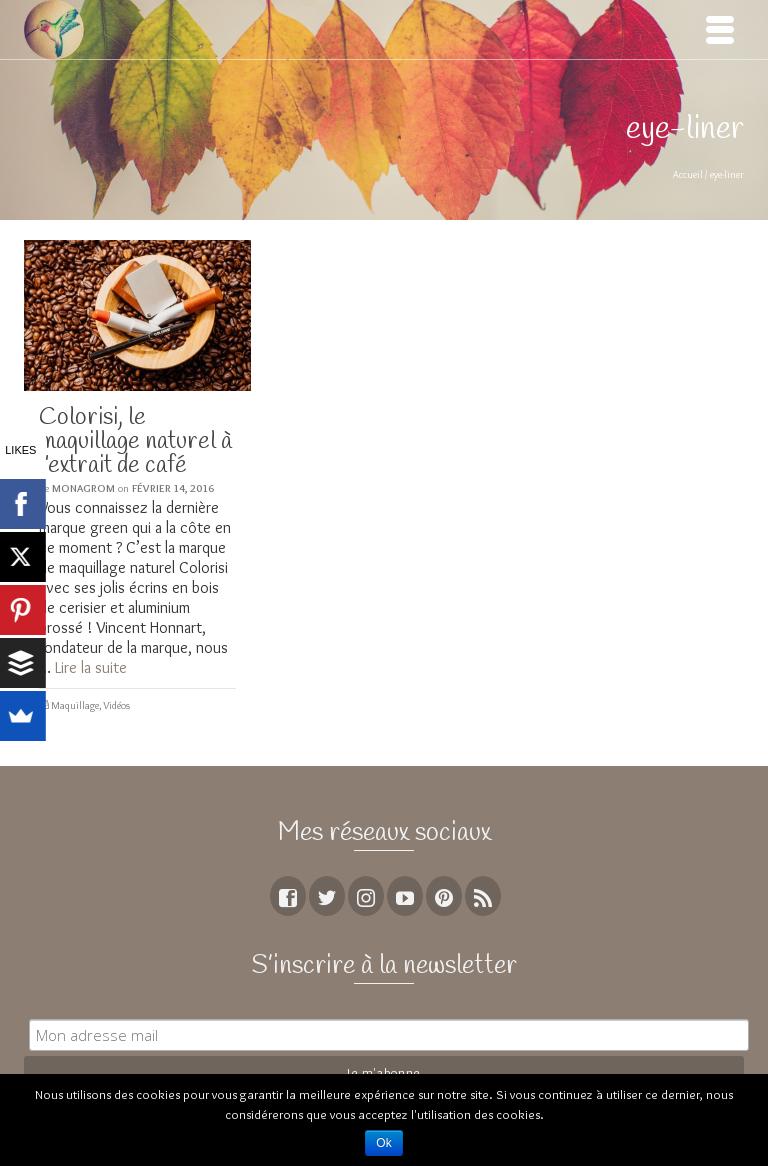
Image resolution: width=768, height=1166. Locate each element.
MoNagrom (83, 488)
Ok (383, 1143)
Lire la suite (91, 667)
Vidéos (116, 705)
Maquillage (75, 705)
